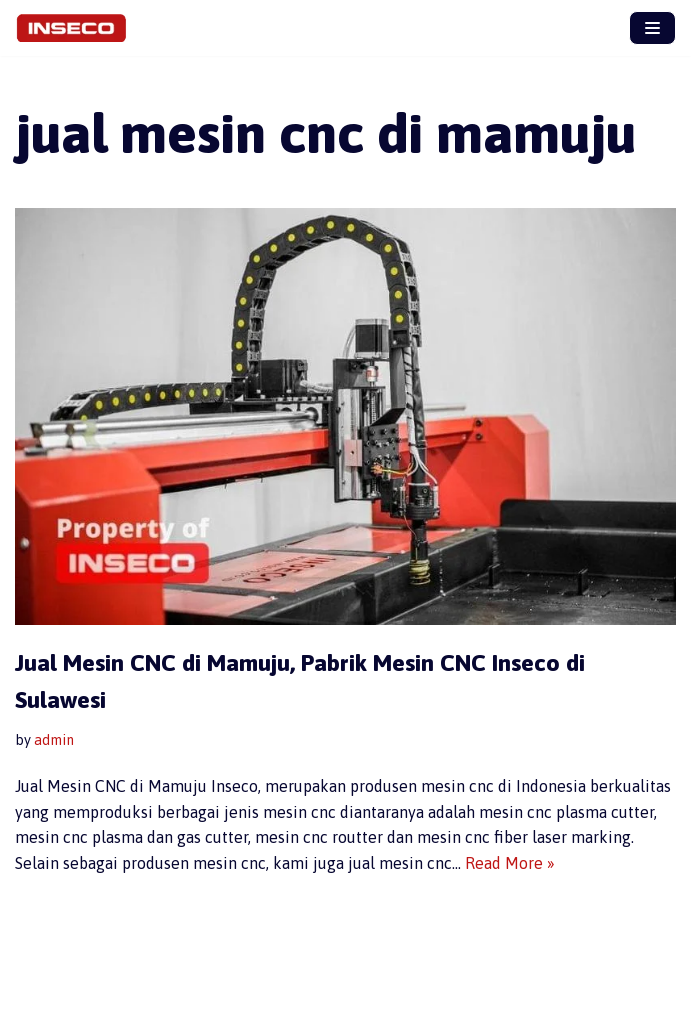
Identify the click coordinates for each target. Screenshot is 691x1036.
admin (54, 740)
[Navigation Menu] (652, 28)
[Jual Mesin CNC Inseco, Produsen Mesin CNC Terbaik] (76, 28)
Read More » (510, 863)
